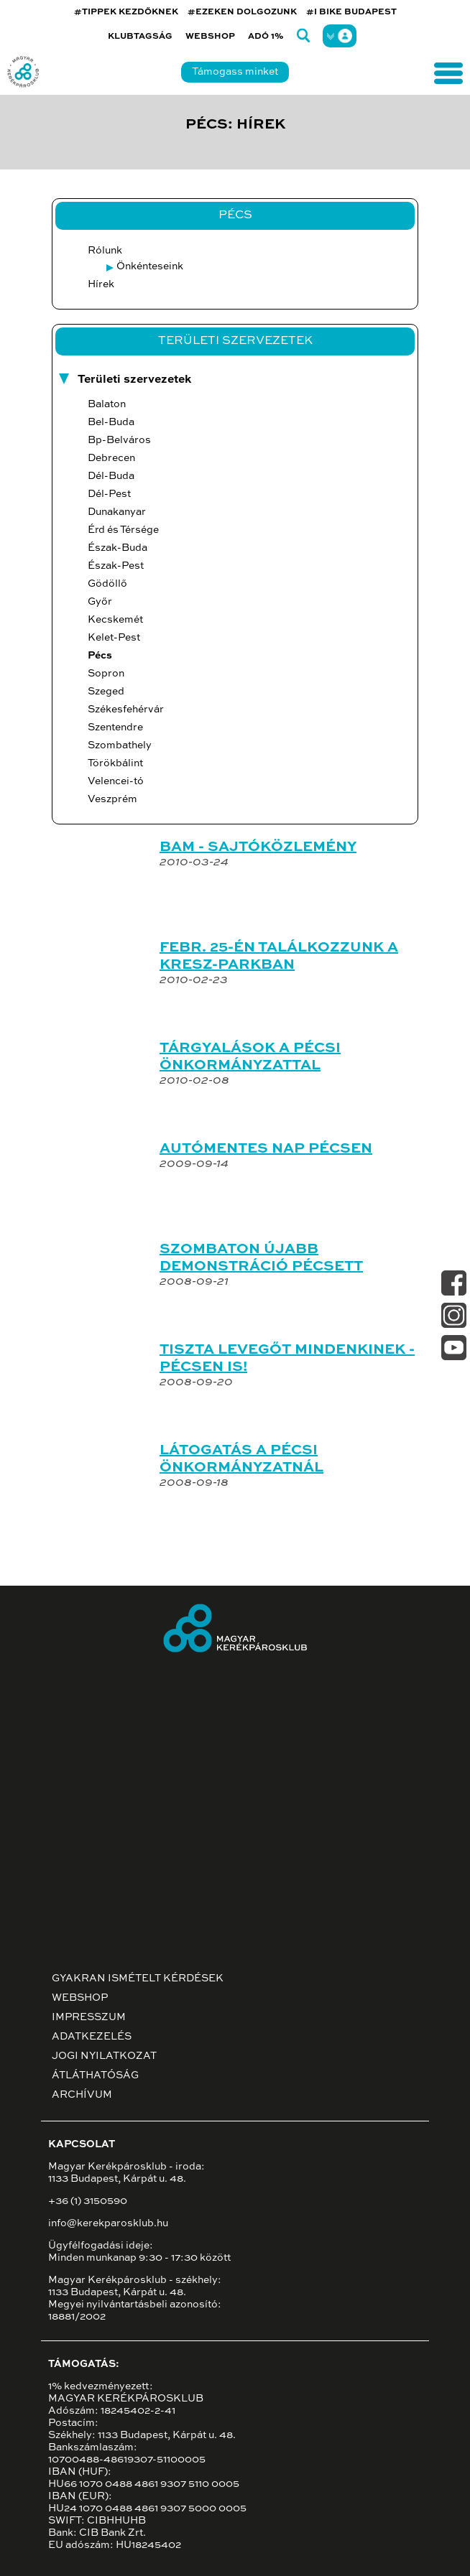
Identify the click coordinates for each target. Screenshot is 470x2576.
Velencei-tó (116, 781)
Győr (100, 602)
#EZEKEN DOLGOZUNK (242, 12)
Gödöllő (107, 584)
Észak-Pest (116, 566)
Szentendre (115, 727)
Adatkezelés (92, 2037)
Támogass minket (235, 72)
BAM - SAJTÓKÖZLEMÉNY (258, 847)
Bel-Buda (111, 422)
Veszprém (112, 799)
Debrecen (111, 458)
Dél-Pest (109, 494)
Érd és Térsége (123, 530)
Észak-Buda (117, 548)
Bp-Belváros (119, 440)
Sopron (106, 674)
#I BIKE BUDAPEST (351, 12)
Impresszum (89, 2017)
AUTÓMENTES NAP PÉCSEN (266, 1149)
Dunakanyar (117, 512)
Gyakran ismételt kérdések (138, 1978)
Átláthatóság (95, 2075)
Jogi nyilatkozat (104, 2056)
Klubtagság (140, 36)
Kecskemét (115, 620)
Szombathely (120, 745)
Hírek (101, 284)
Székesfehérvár (126, 710)
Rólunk (105, 251)
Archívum (82, 2095)
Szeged (106, 692)
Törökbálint (115, 763)
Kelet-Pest (114, 638)
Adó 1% (266, 36)
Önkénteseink (149, 266)
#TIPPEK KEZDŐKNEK (126, 12)
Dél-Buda (111, 476)
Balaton (107, 404)
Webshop (210, 36)
